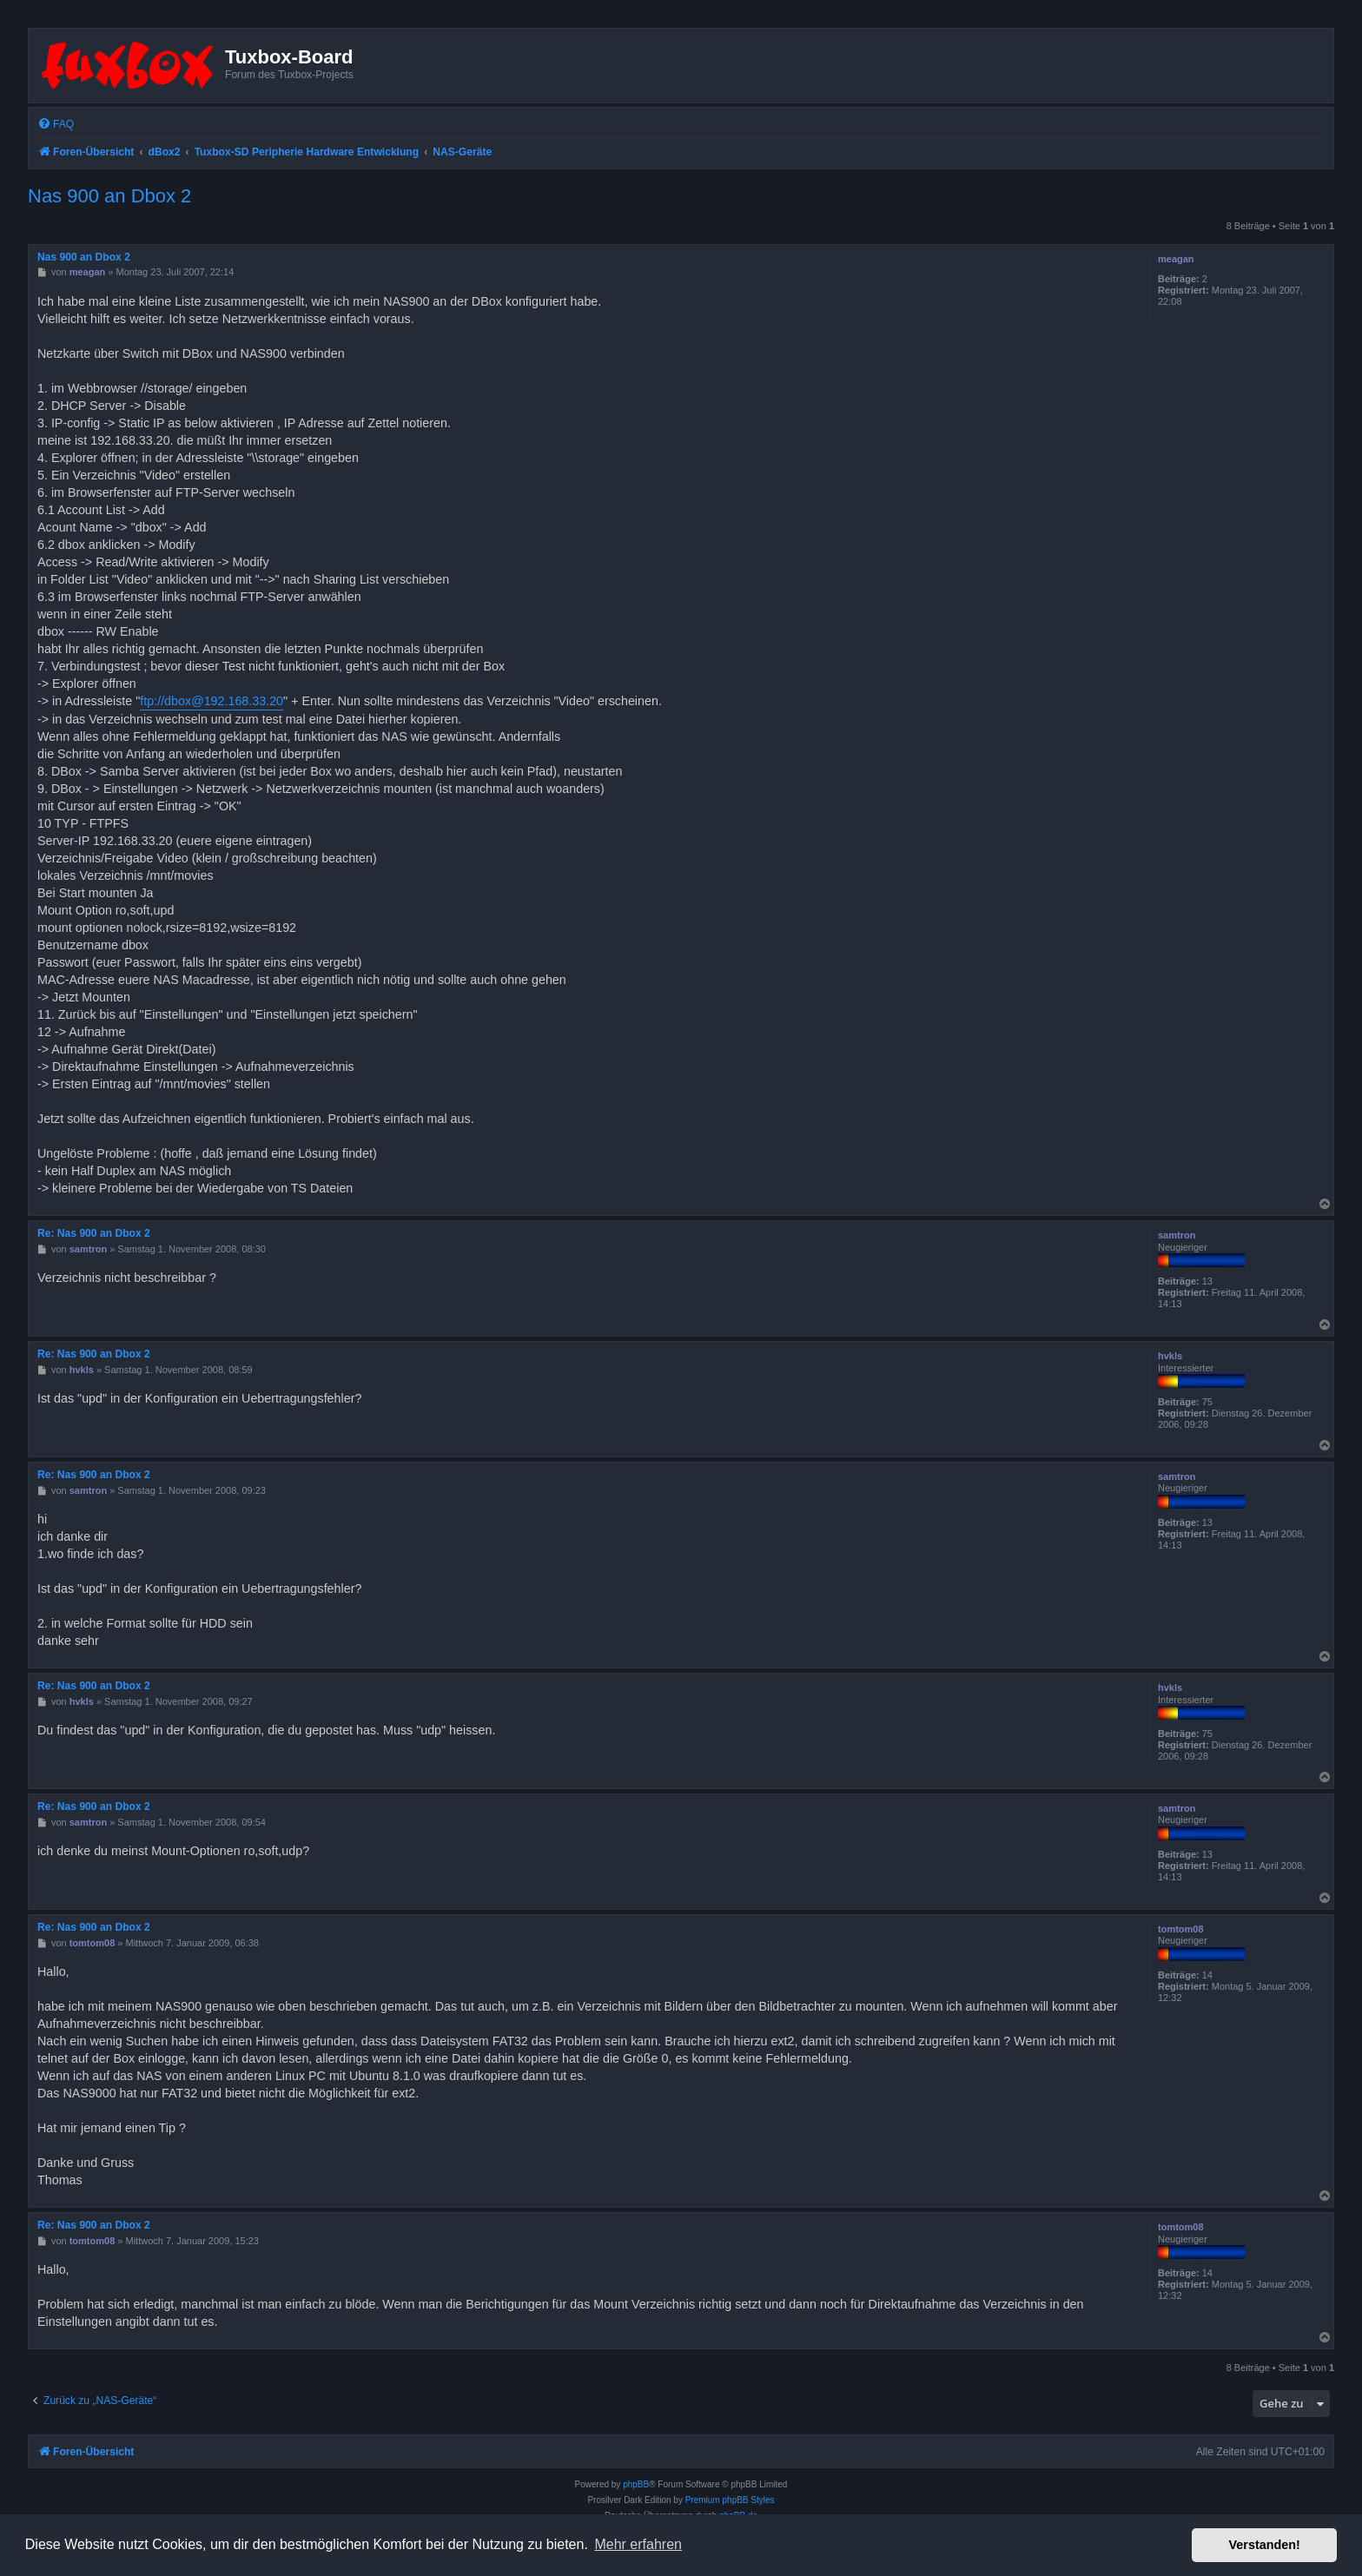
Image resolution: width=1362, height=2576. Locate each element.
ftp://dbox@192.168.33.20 (211, 701)
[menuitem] (55, 124)
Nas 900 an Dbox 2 (109, 196)
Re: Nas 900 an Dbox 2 (93, 1233)
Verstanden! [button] (1264, 2545)
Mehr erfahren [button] (638, 2544)
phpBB (636, 2484)
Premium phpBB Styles (730, 2500)
